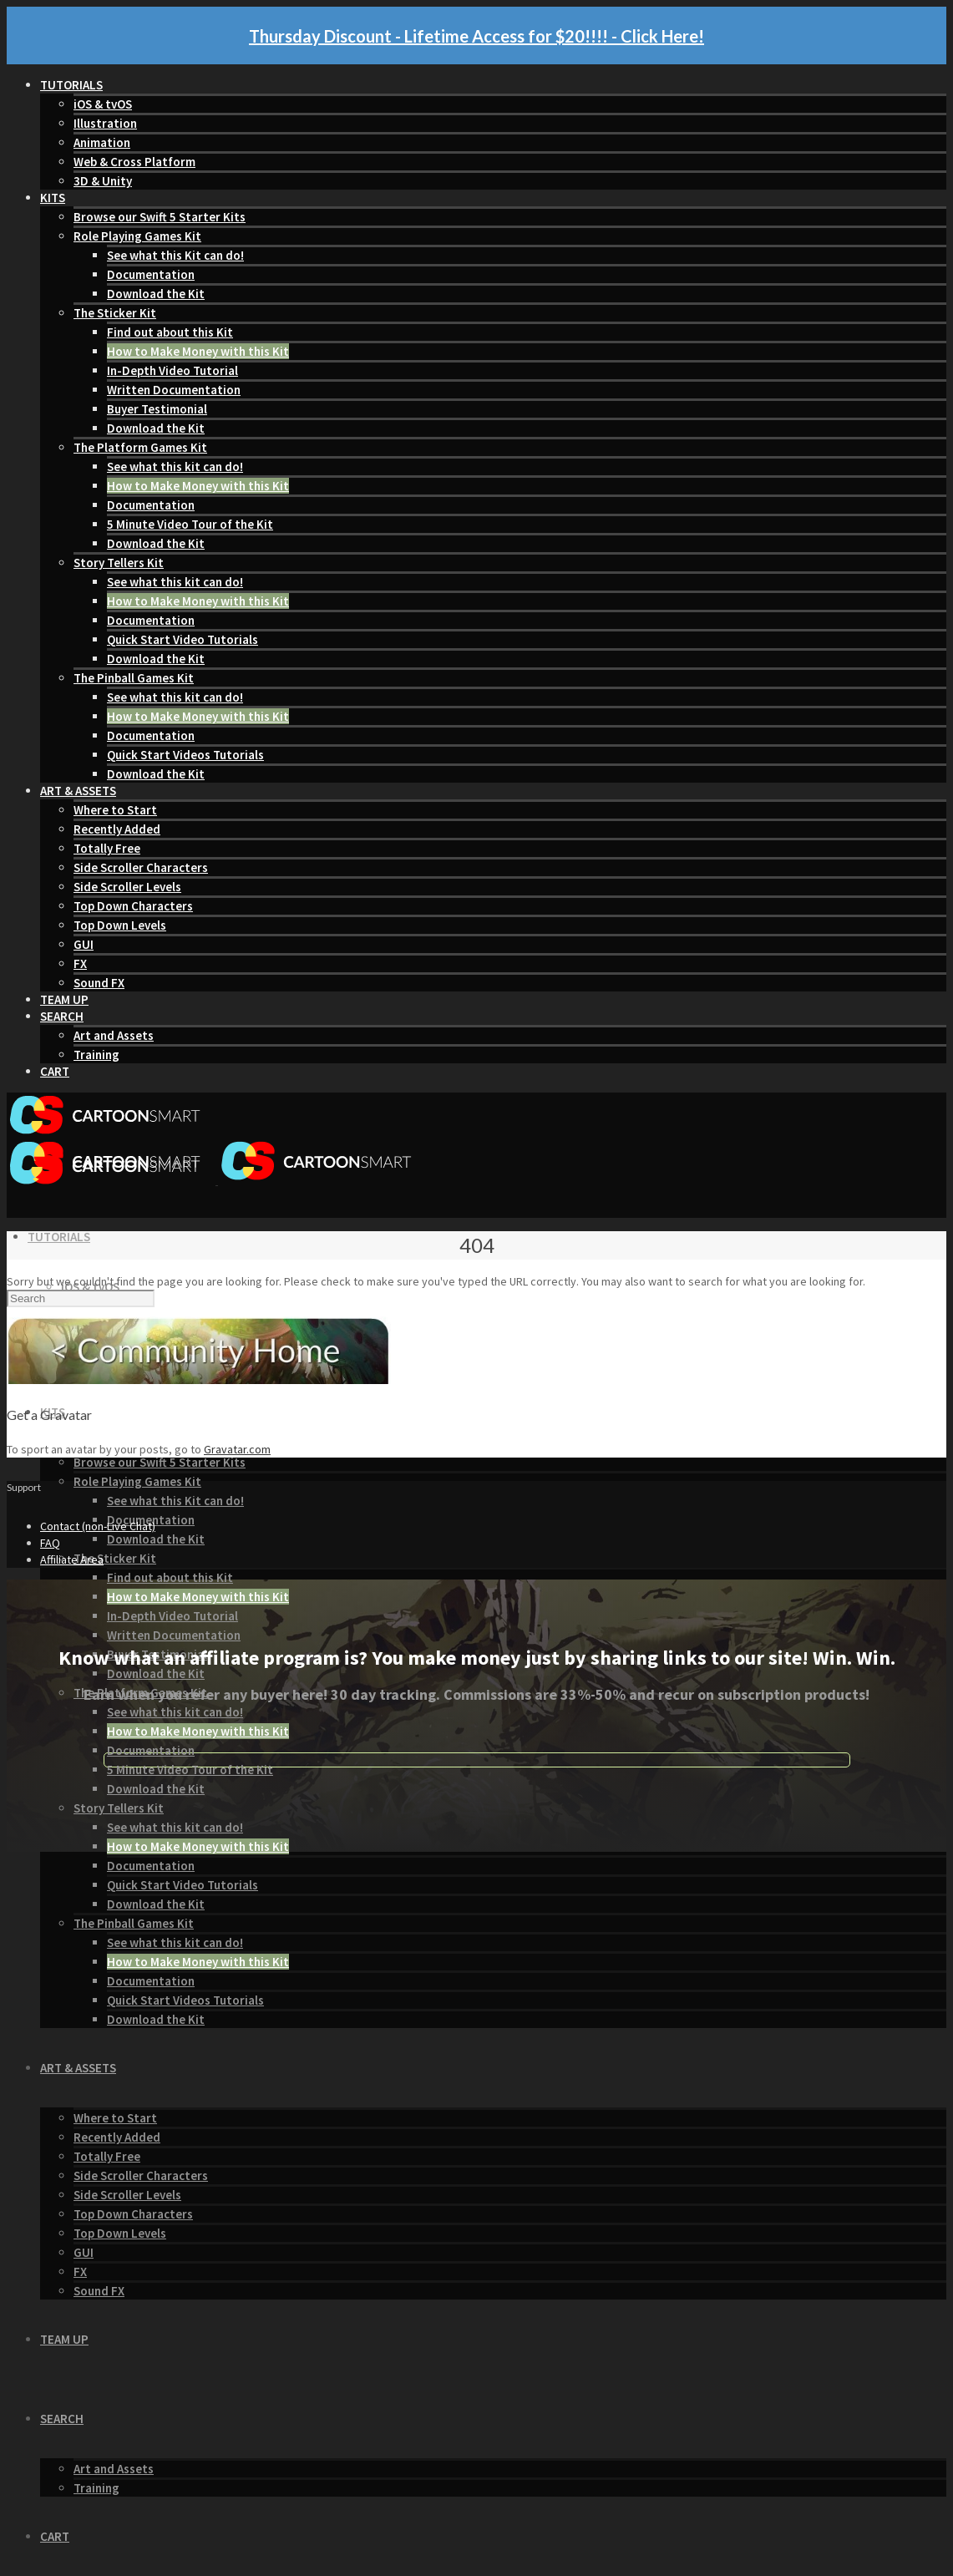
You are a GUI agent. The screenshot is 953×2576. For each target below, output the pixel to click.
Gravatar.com (237, 1449)
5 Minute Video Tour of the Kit (190, 524)
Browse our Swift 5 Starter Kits (160, 217)
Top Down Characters (133, 906)
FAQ (50, 1542)
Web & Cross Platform (134, 162)
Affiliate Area (72, 1559)
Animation (102, 142)
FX (80, 963)
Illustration (105, 123)
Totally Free (107, 848)
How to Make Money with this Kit (198, 351)
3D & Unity (103, 181)
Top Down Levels (120, 925)
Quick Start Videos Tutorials (185, 755)
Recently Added (117, 829)
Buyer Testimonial (157, 409)
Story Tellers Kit (119, 562)
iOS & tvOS (103, 104)
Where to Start (115, 810)
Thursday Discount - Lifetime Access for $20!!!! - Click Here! (476, 36)
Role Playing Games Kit (137, 236)
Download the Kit (156, 294)
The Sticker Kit (115, 313)
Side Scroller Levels (127, 887)
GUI (84, 944)
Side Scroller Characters (141, 867)
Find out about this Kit (170, 332)
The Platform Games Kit (140, 447)
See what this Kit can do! (175, 255)
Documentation (151, 274)
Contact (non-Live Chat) (97, 1526)
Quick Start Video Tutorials (182, 639)
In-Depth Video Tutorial (172, 370)
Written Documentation (174, 390)
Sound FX (99, 983)
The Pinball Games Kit (134, 678)
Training (96, 1054)
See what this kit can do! (175, 466)
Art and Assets (114, 1035)
